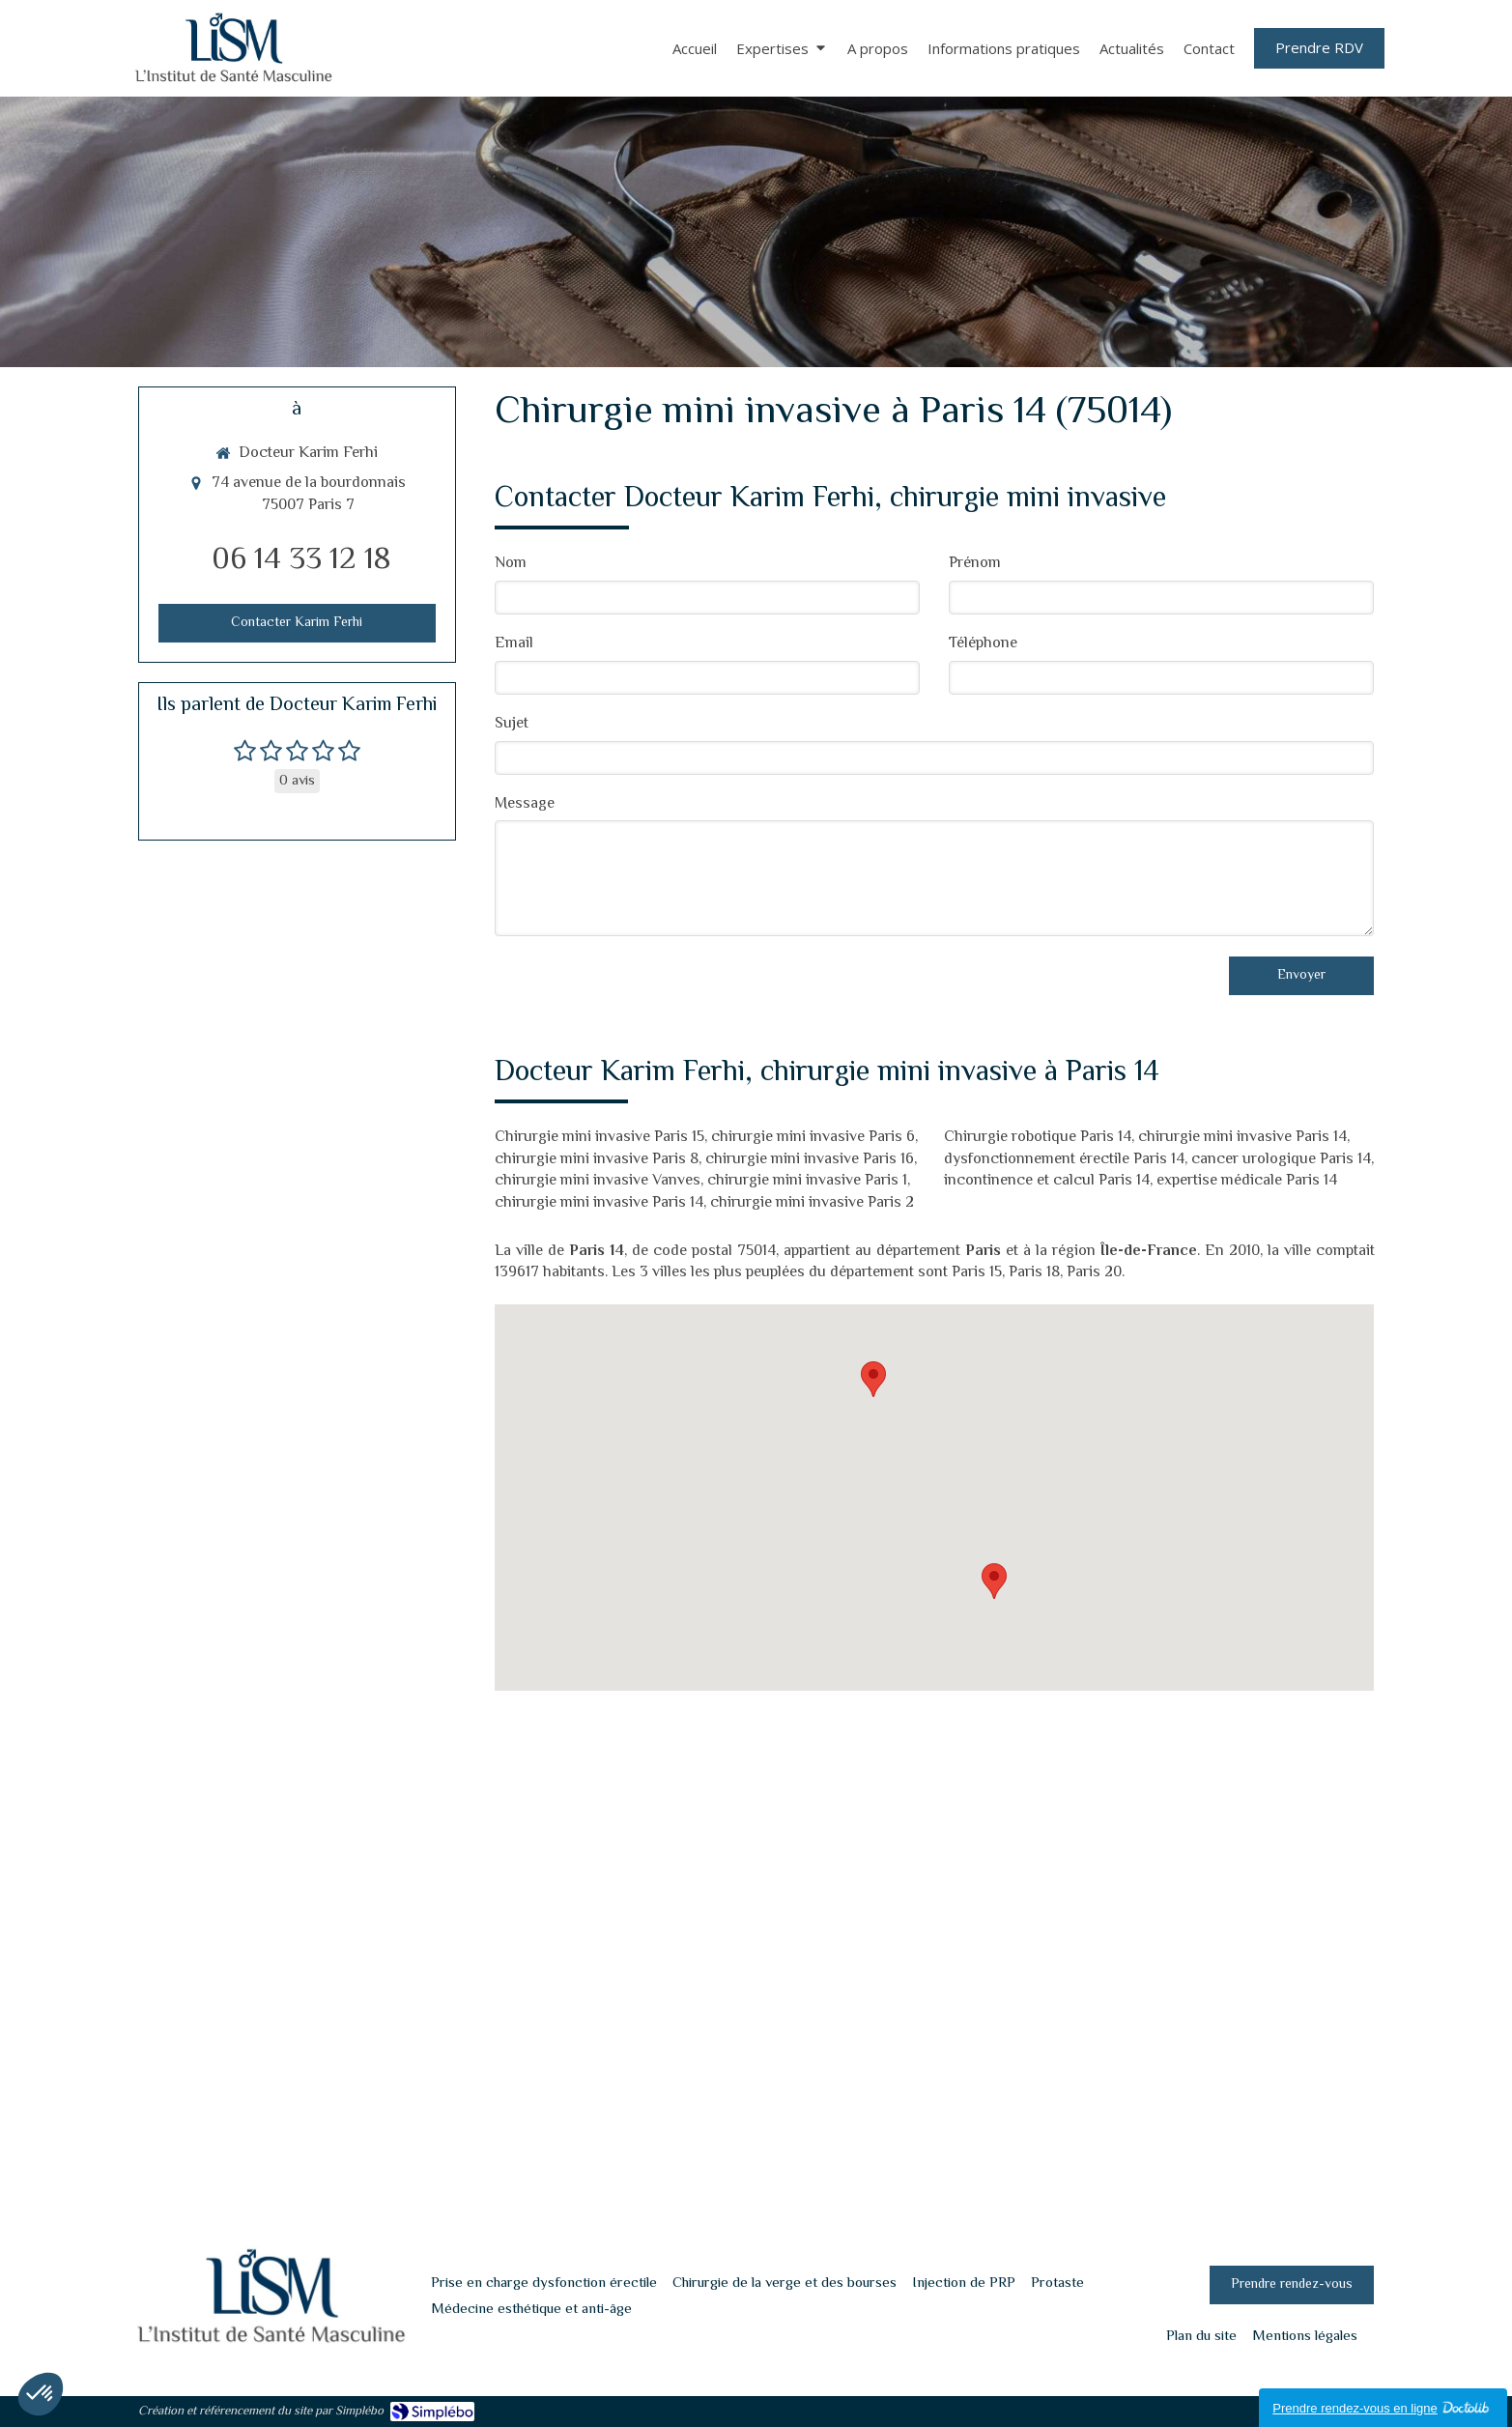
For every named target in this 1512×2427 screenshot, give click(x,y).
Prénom (975, 565)
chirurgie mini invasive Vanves (597, 1181)
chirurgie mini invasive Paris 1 (807, 1181)
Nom (511, 565)
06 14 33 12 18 (301, 560)
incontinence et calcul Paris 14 (1047, 1181)
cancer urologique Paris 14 (1281, 1160)
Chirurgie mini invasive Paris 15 (599, 1138)
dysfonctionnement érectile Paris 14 (1064, 1160)
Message (525, 805)
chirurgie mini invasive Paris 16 (809, 1160)
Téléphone (983, 645)
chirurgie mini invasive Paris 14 (599, 1203)
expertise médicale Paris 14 (1246, 1181)
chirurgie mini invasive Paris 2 (812, 1203)
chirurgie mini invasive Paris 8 (597, 1160)
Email (514, 645)
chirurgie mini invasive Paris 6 (813, 1138)
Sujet (511, 725)
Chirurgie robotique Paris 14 (1037, 1138)
